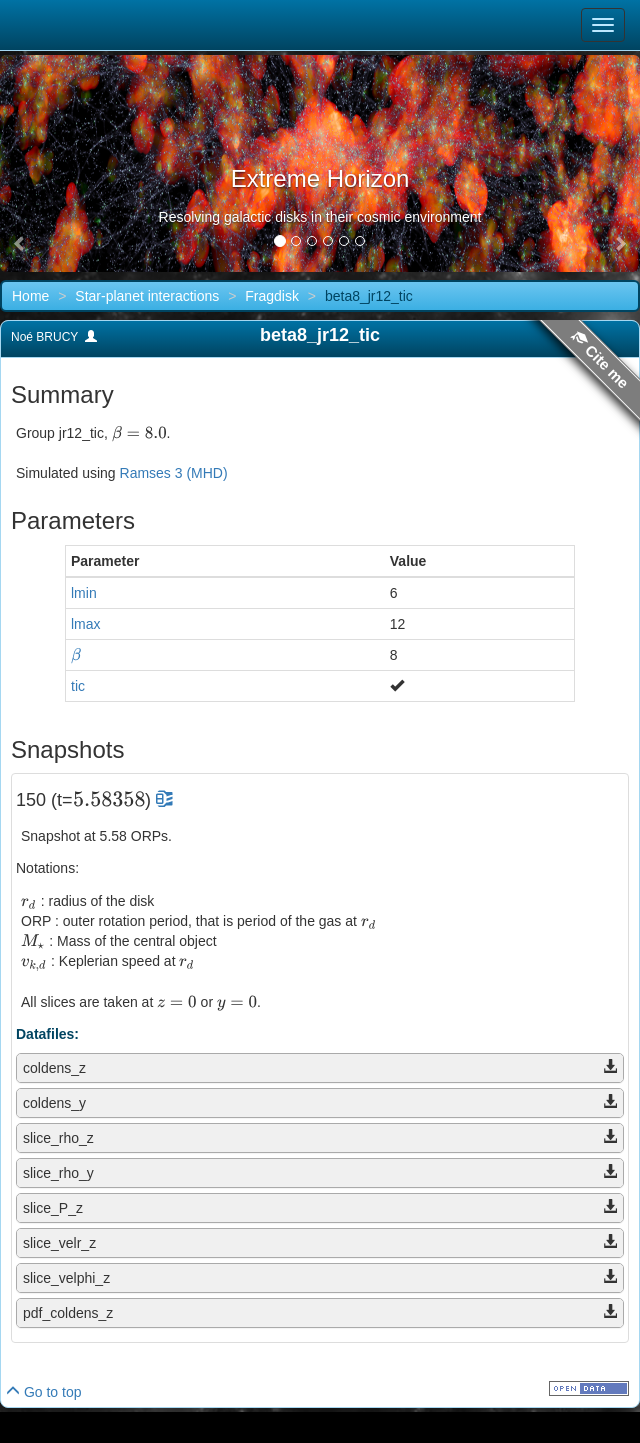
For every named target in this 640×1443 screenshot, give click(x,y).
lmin (84, 593)
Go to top (43, 1392)
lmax (86, 624)
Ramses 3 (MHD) (174, 473)
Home (30, 296)
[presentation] (139, 433)
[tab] (320, 1068)
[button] (20, 244)
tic (78, 686)
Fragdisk (272, 296)
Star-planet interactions (147, 296)
